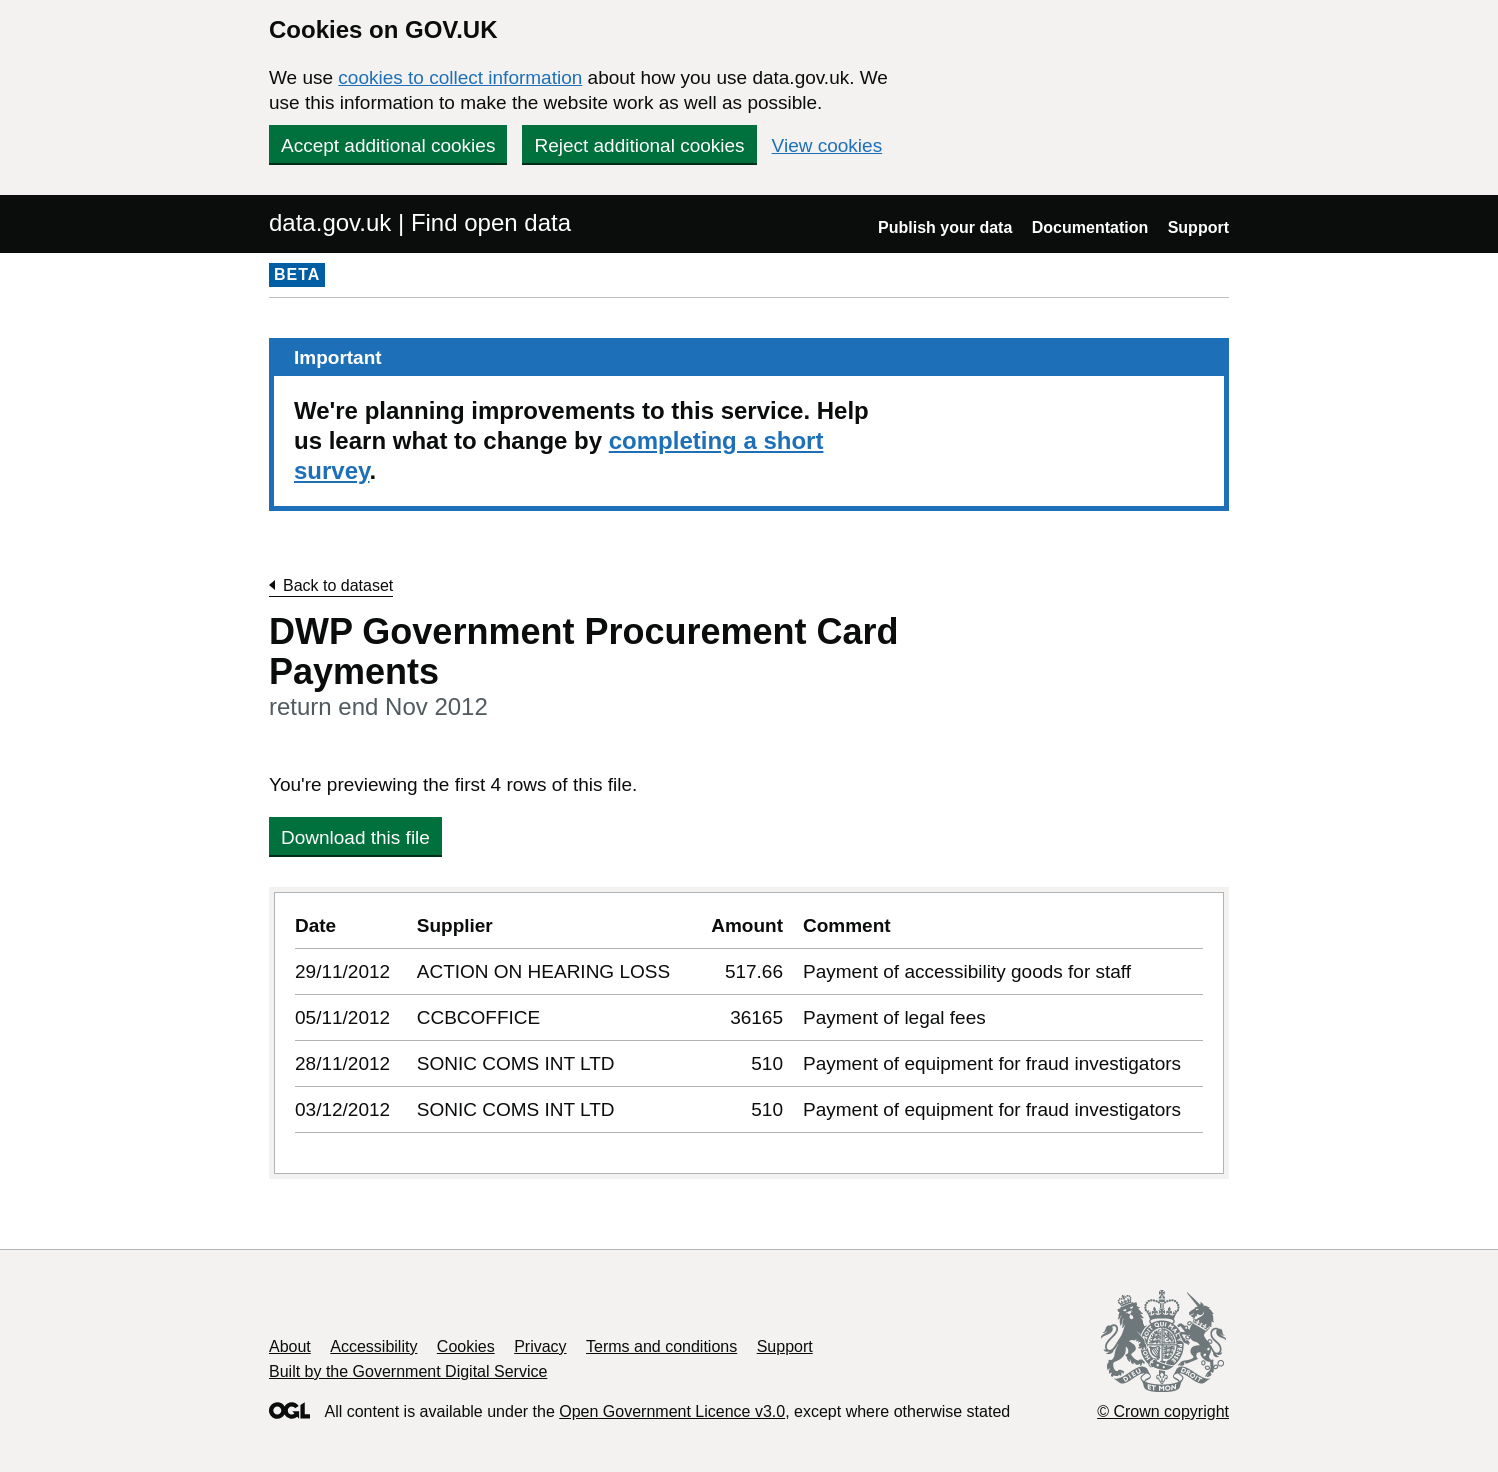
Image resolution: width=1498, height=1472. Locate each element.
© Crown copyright (1163, 1411)
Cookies (466, 1346)
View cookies (827, 145)
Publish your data (945, 227)
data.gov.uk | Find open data (420, 222)
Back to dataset (338, 585)
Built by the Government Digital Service (408, 1371)
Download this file (355, 837)
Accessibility (373, 1346)
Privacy (540, 1346)
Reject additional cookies (639, 145)
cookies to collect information (460, 77)
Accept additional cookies (388, 145)
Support (1198, 227)
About (290, 1346)
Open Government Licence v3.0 (672, 1411)
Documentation (1090, 227)
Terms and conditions (661, 1346)
